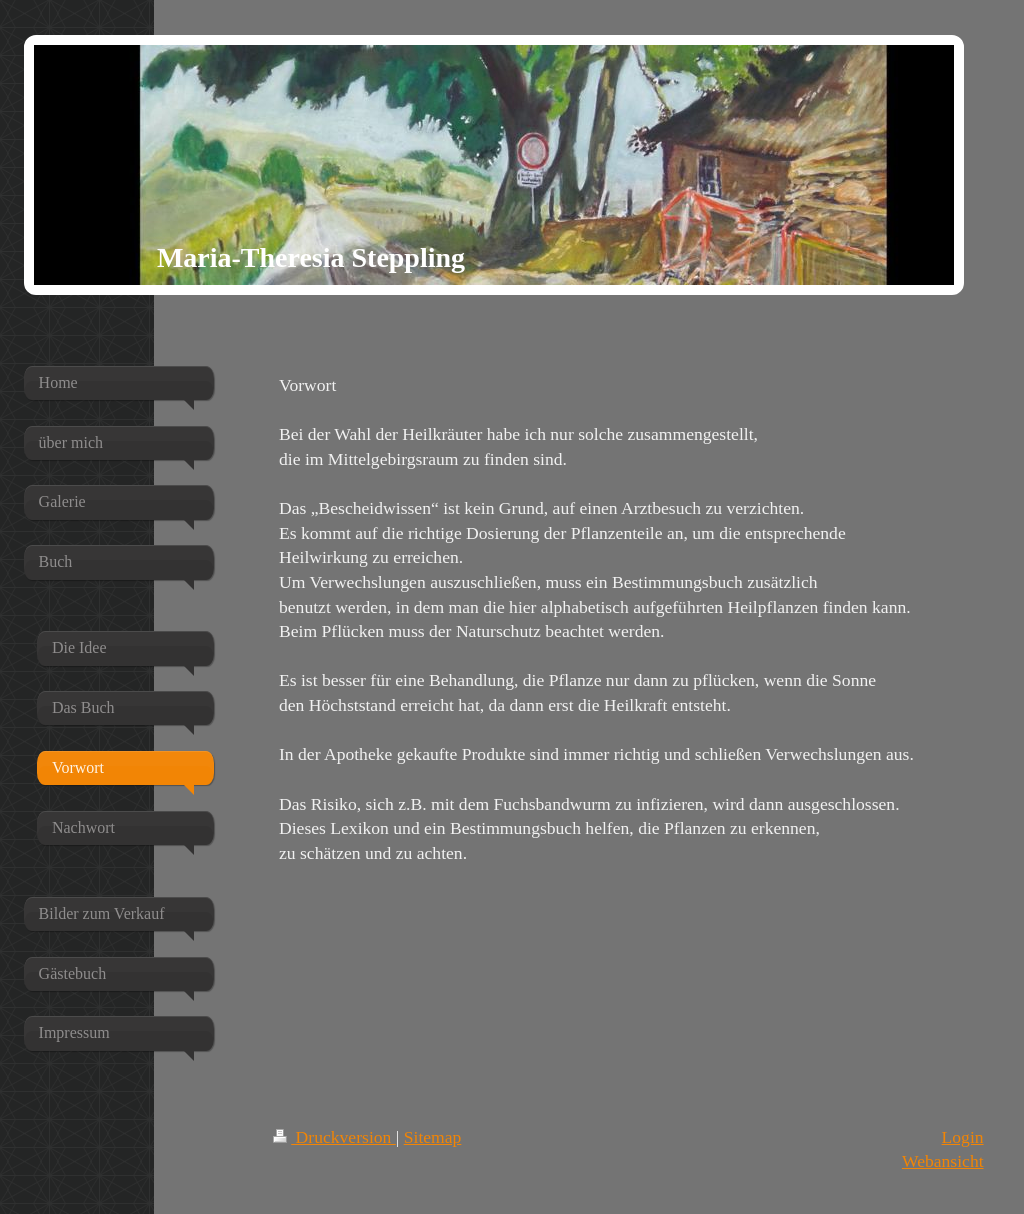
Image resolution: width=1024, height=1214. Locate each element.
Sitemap (433, 1137)
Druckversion (334, 1137)
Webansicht (943, 1161)
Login (963, 1137)
